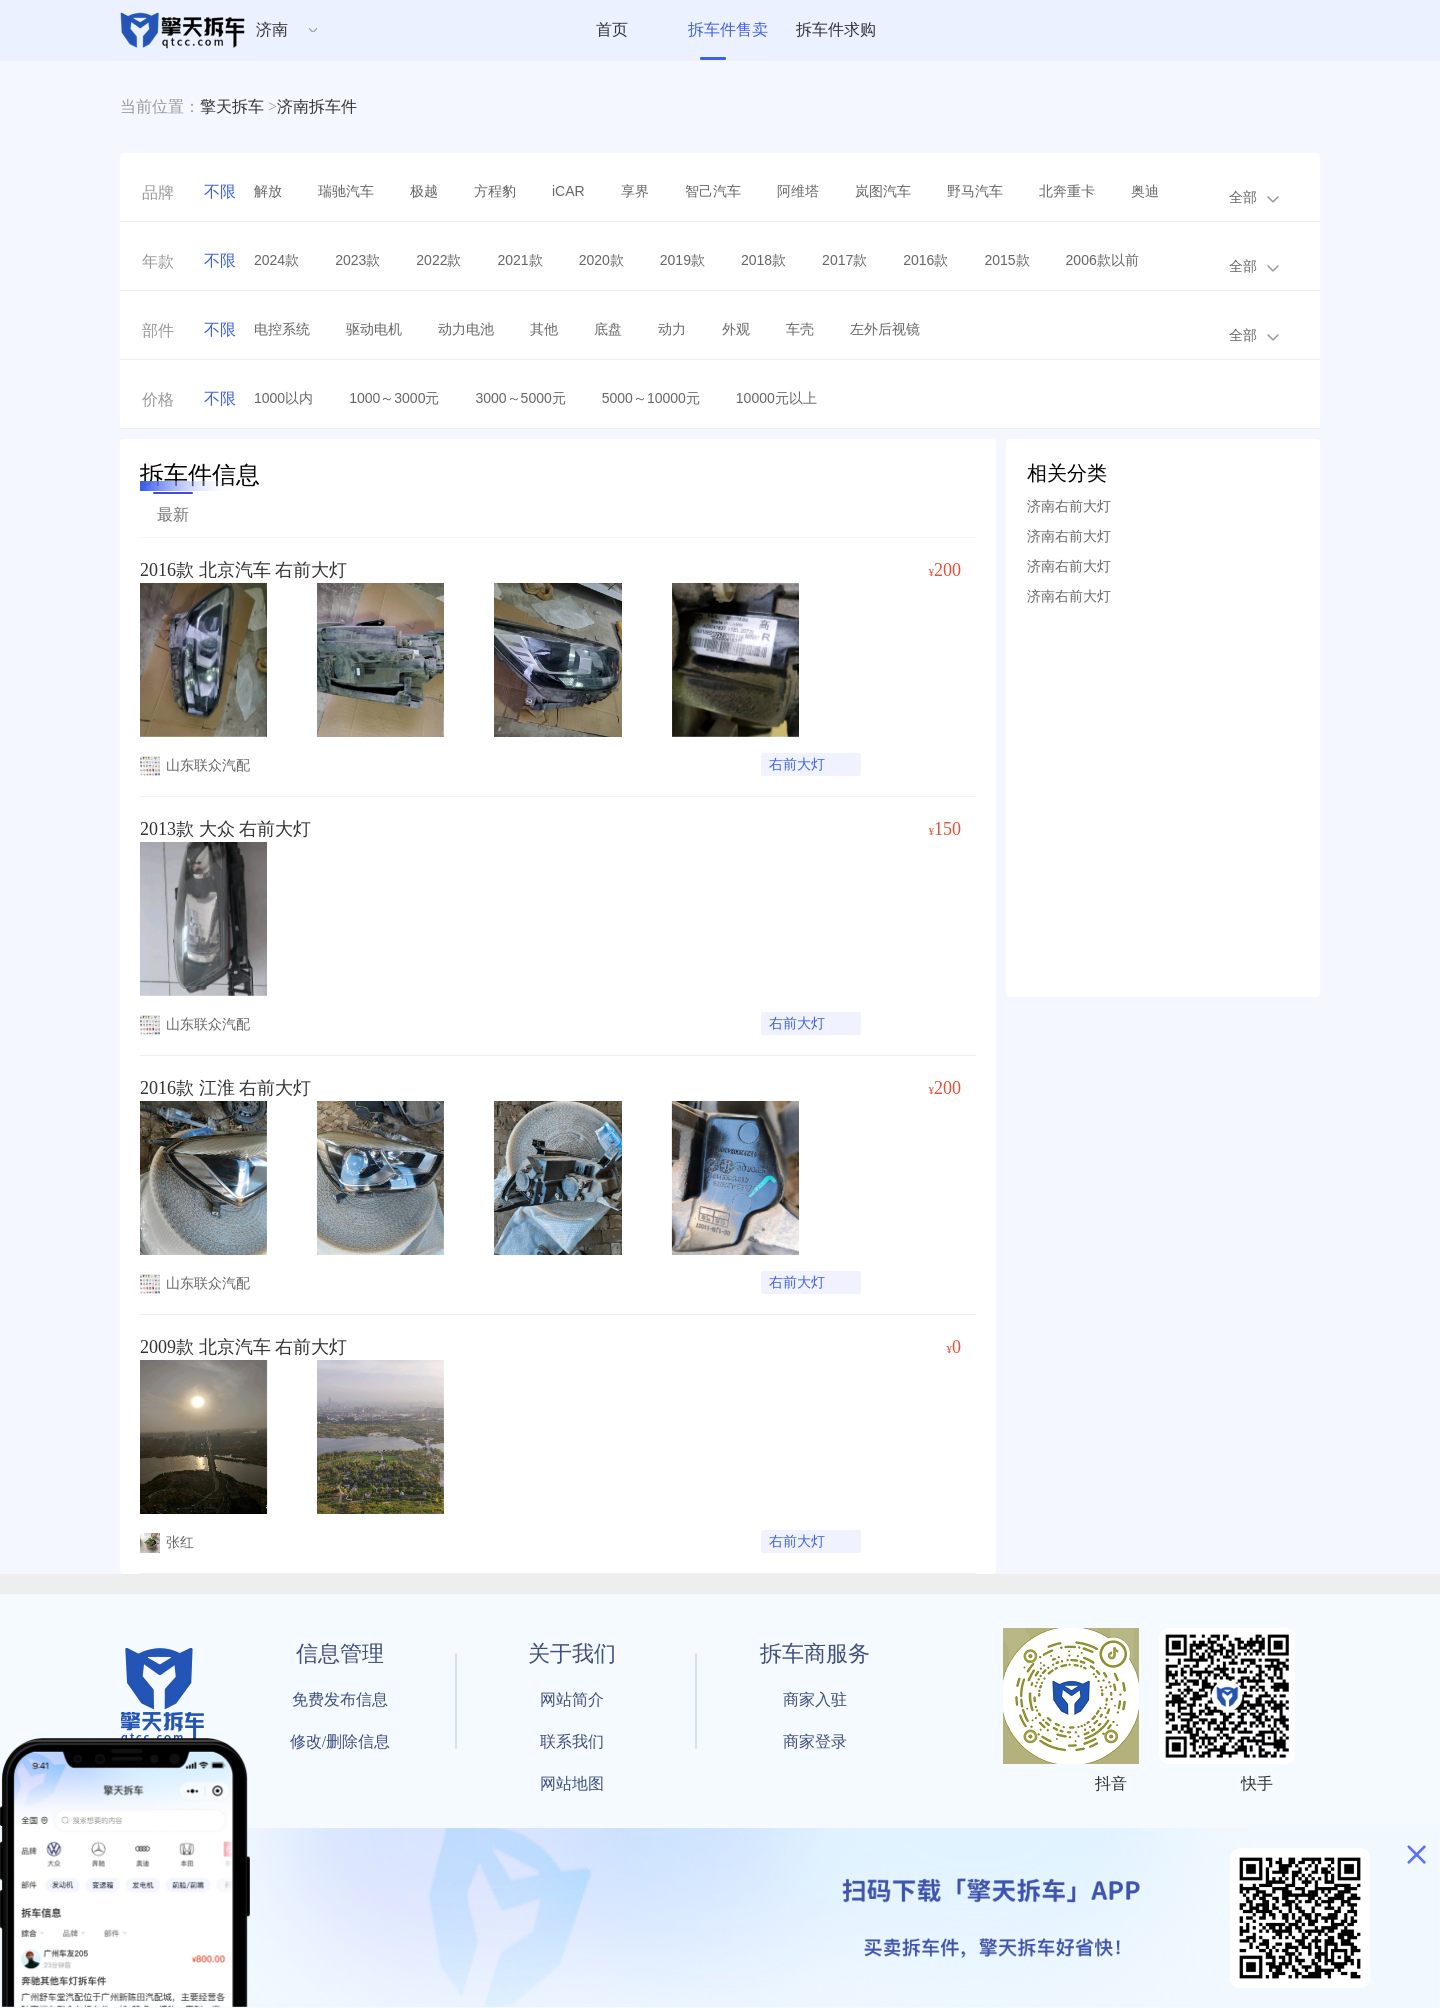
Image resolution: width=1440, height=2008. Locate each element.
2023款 (357, 260)
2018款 (763, 260)
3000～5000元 (520, 398)
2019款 (682, 260)
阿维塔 (798, 191)
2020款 (601, 260)
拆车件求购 (836, 29)
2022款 (438, 260)
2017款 (844, 260)
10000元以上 (776, 398)
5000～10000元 (651, 398)
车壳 (800, 329)
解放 (268, 191)
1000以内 (283, 398)
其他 (544, 329)
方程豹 (495, 191)
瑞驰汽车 (346, 191)
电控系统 (282, 329)
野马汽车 (975, 191)
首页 (612, 29)
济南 (272, 29)
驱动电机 (374, 329)
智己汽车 (713, 191)
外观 (736, 329)
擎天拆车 (232, 106)
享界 (635, 191)
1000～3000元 (394, 398)
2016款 (925, 260)
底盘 (608, 329)
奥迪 (1145, 191)
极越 (424, 191)
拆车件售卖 (728, 29)
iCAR (568, 191)
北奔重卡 (1067, 191)
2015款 (1006, 260)
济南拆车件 (317, 106)
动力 (672, 329)
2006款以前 (1102, 260)
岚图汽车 (883, 191)
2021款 (519, 260)
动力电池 (466, 329)
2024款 (276, 260)
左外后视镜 (885, 329)
